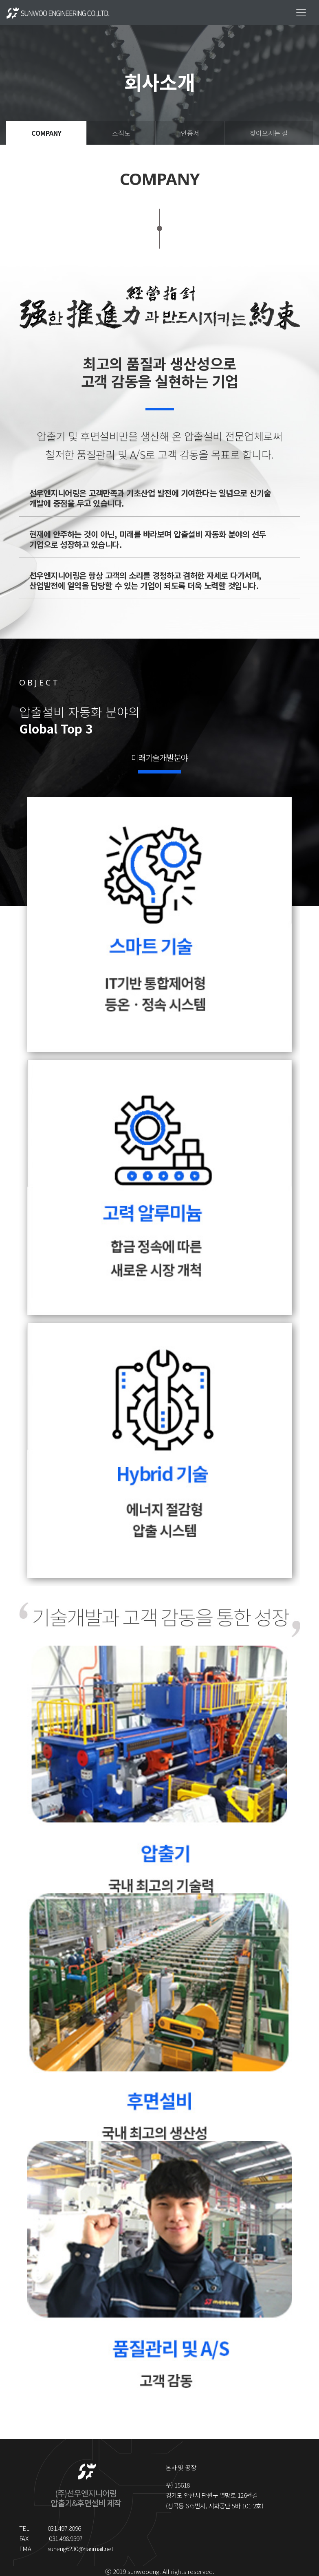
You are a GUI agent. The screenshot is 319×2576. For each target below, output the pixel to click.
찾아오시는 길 (269, 133)
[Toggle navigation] (301, 12)
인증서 (190, 133)
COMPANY (46, 133)
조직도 (121, 133)
